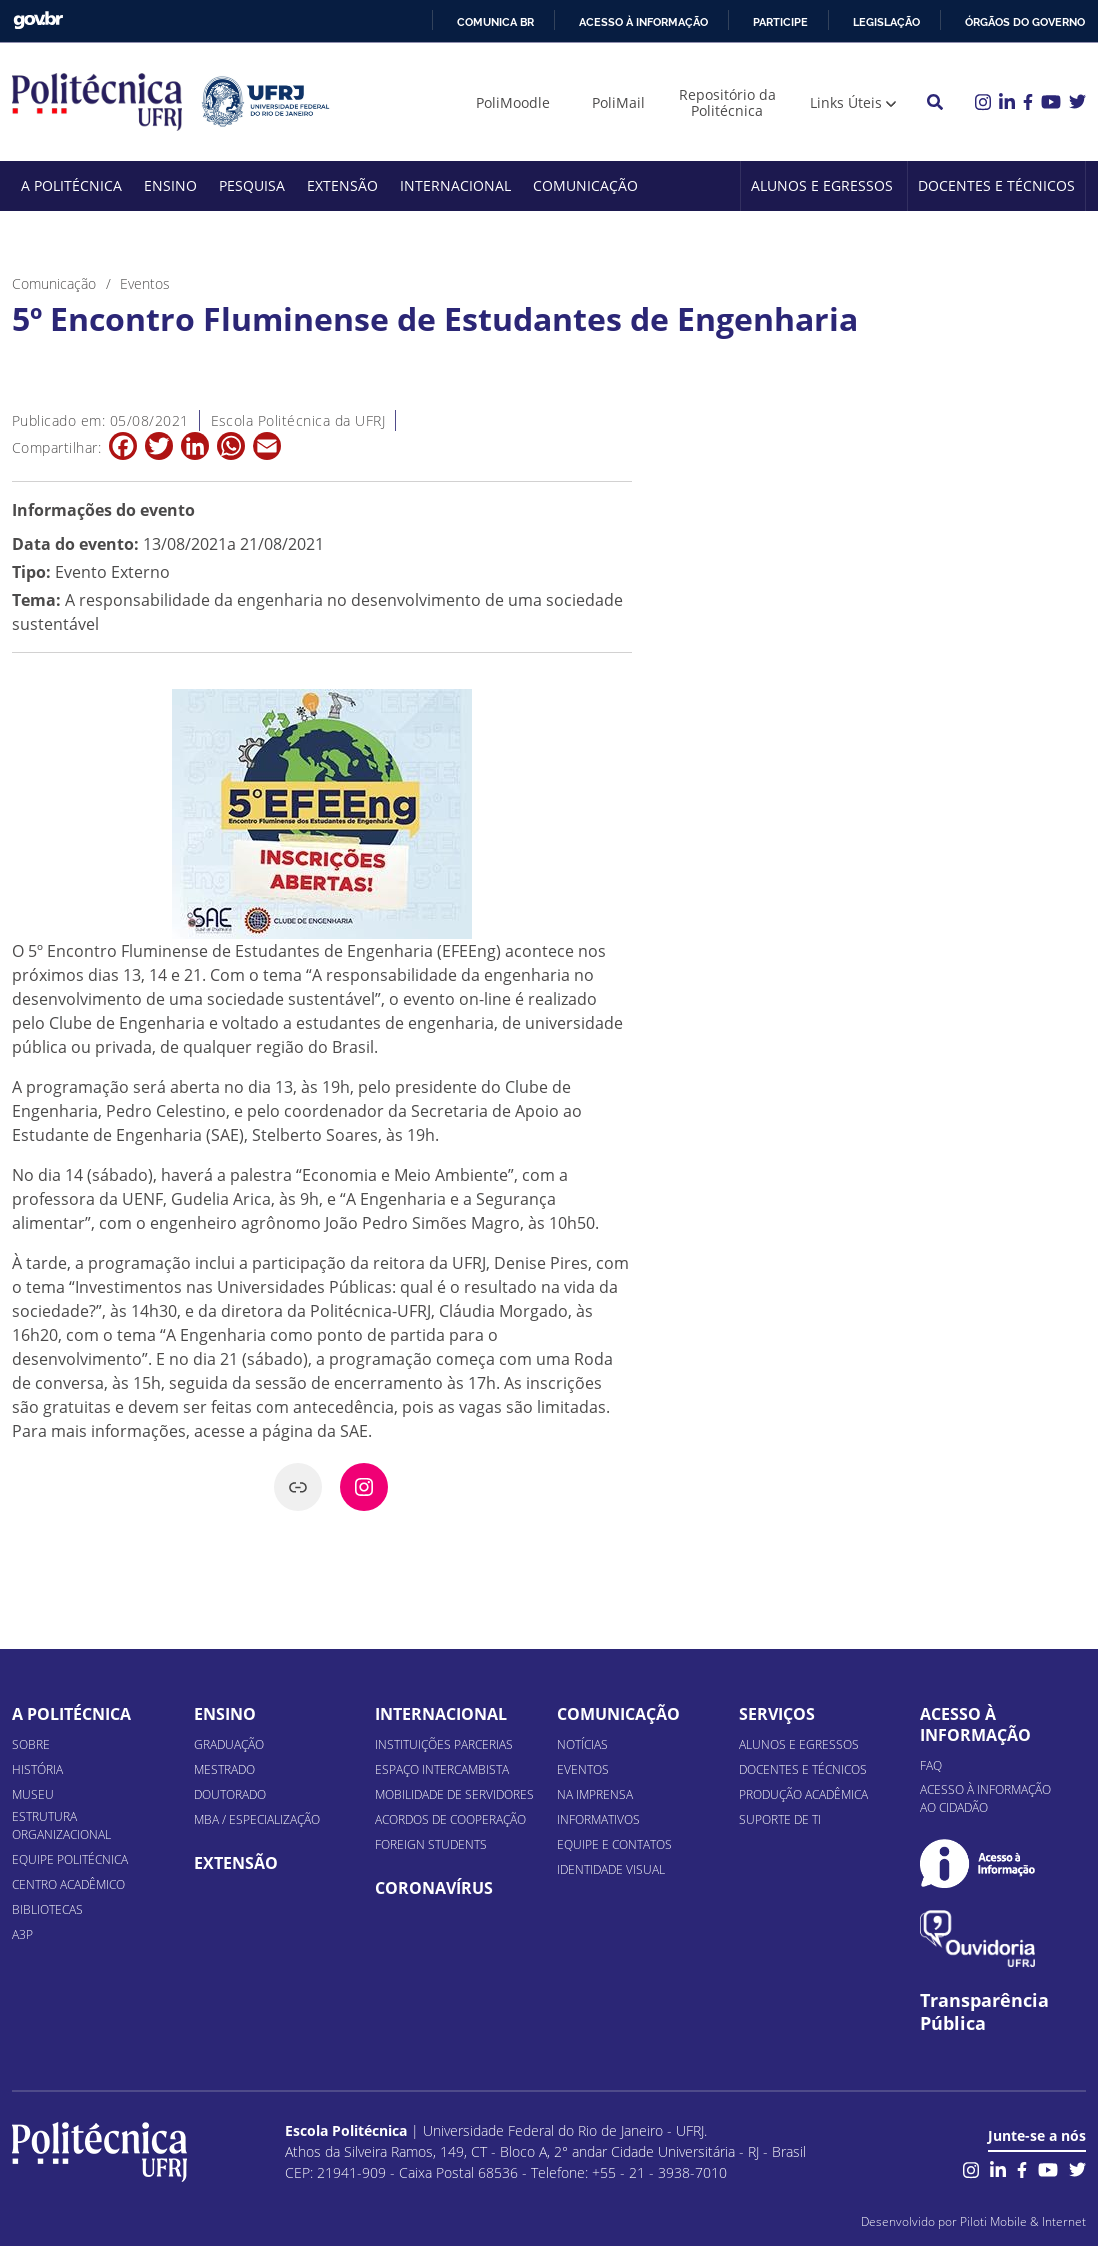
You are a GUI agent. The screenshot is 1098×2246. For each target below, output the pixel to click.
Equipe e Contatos (614, 1844)
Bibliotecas (47, 1909)
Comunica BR (495, 22)
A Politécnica (71, 185)
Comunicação (585, 185)
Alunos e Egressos (822, 185)
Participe (780, 22)
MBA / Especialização (257, 1819)
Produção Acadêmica (803, 1794)
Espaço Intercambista (442, 1769)
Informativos (598, 1819)
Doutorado (230, 1794)
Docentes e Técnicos (996, 185)
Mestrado (224, 1769)
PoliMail (618, 102)
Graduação (229, 1744)
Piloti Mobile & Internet (1023, 2221)
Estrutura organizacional (61, 1825)
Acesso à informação (643, 22)
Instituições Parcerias (444, 1744)
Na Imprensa (595, 1794)
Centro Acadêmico (68, 1884)
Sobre (31, 1744)
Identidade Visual (611, 1869)
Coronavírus (434, 1888)
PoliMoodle (513, 102)
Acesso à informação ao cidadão (985, 1798)
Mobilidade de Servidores (454, 1794)
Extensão (342, 185)
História (37, 1769)
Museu (33, 1794)
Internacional (455, 185)
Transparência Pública (984, 2012)
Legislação (886, 22)
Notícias (582, 1744)
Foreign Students (431, 1844)
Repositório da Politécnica (727, 102)
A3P (22, 1934)
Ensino (170, 185)
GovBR (38, 20)
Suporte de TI (780, 1819)
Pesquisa (252, 185)
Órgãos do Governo (1025, 22)
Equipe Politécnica (70, 1859)
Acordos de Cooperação (450, 1819)
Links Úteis (846, 102)
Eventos (583, 1769)
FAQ (931, 1765)
